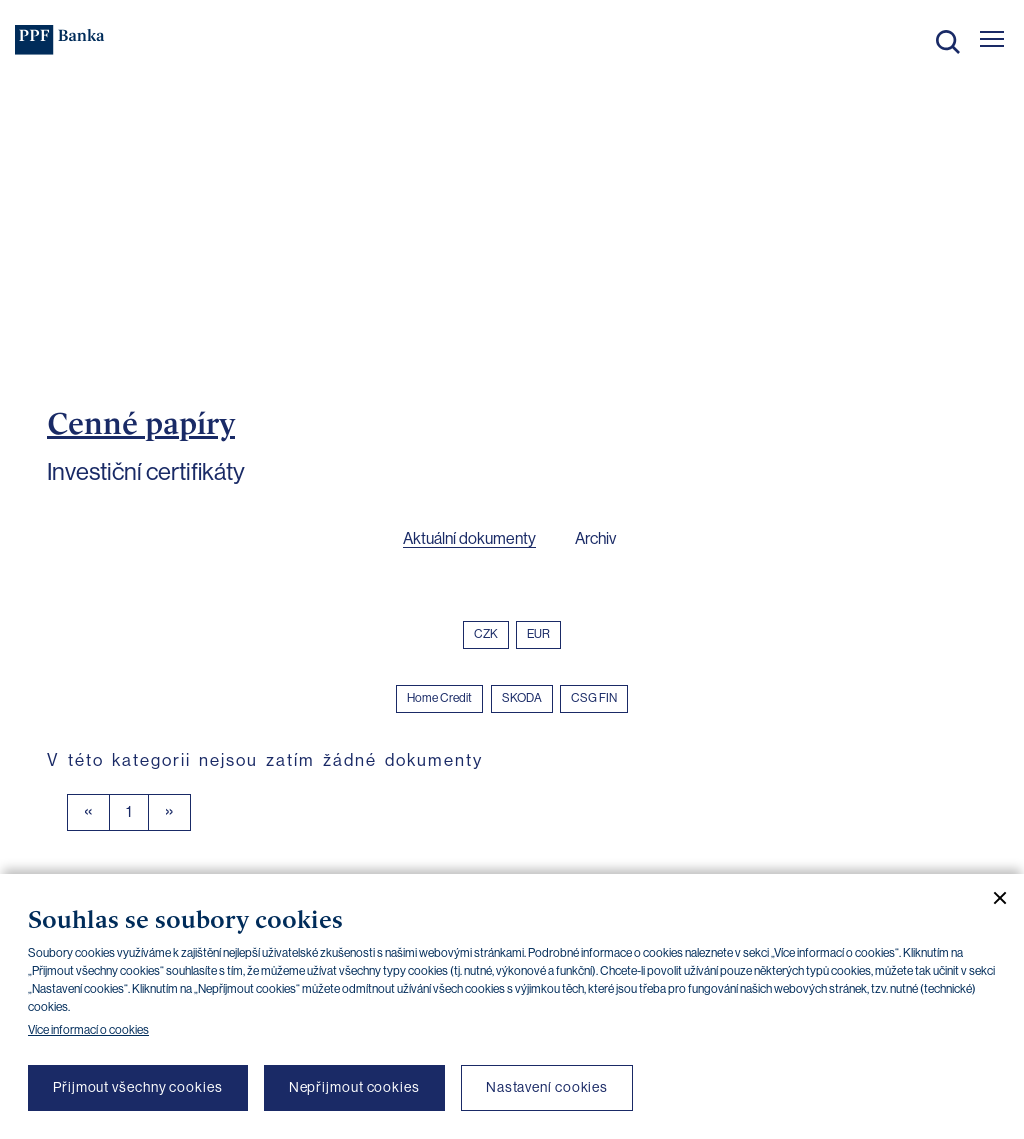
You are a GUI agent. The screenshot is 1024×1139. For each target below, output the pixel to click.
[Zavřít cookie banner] (992, 898)
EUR (538, 634)
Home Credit (439, 698)
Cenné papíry (141, 423)
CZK (486, 634)
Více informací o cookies (88, 1030)
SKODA (522, 698)
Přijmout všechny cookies (138, 1087)
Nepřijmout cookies (354, 1087)
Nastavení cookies (547, 1087)
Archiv (595, 538)
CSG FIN (594, 698)
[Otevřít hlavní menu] (992, 39)
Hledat (948, 42)
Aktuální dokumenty (469, 538)
